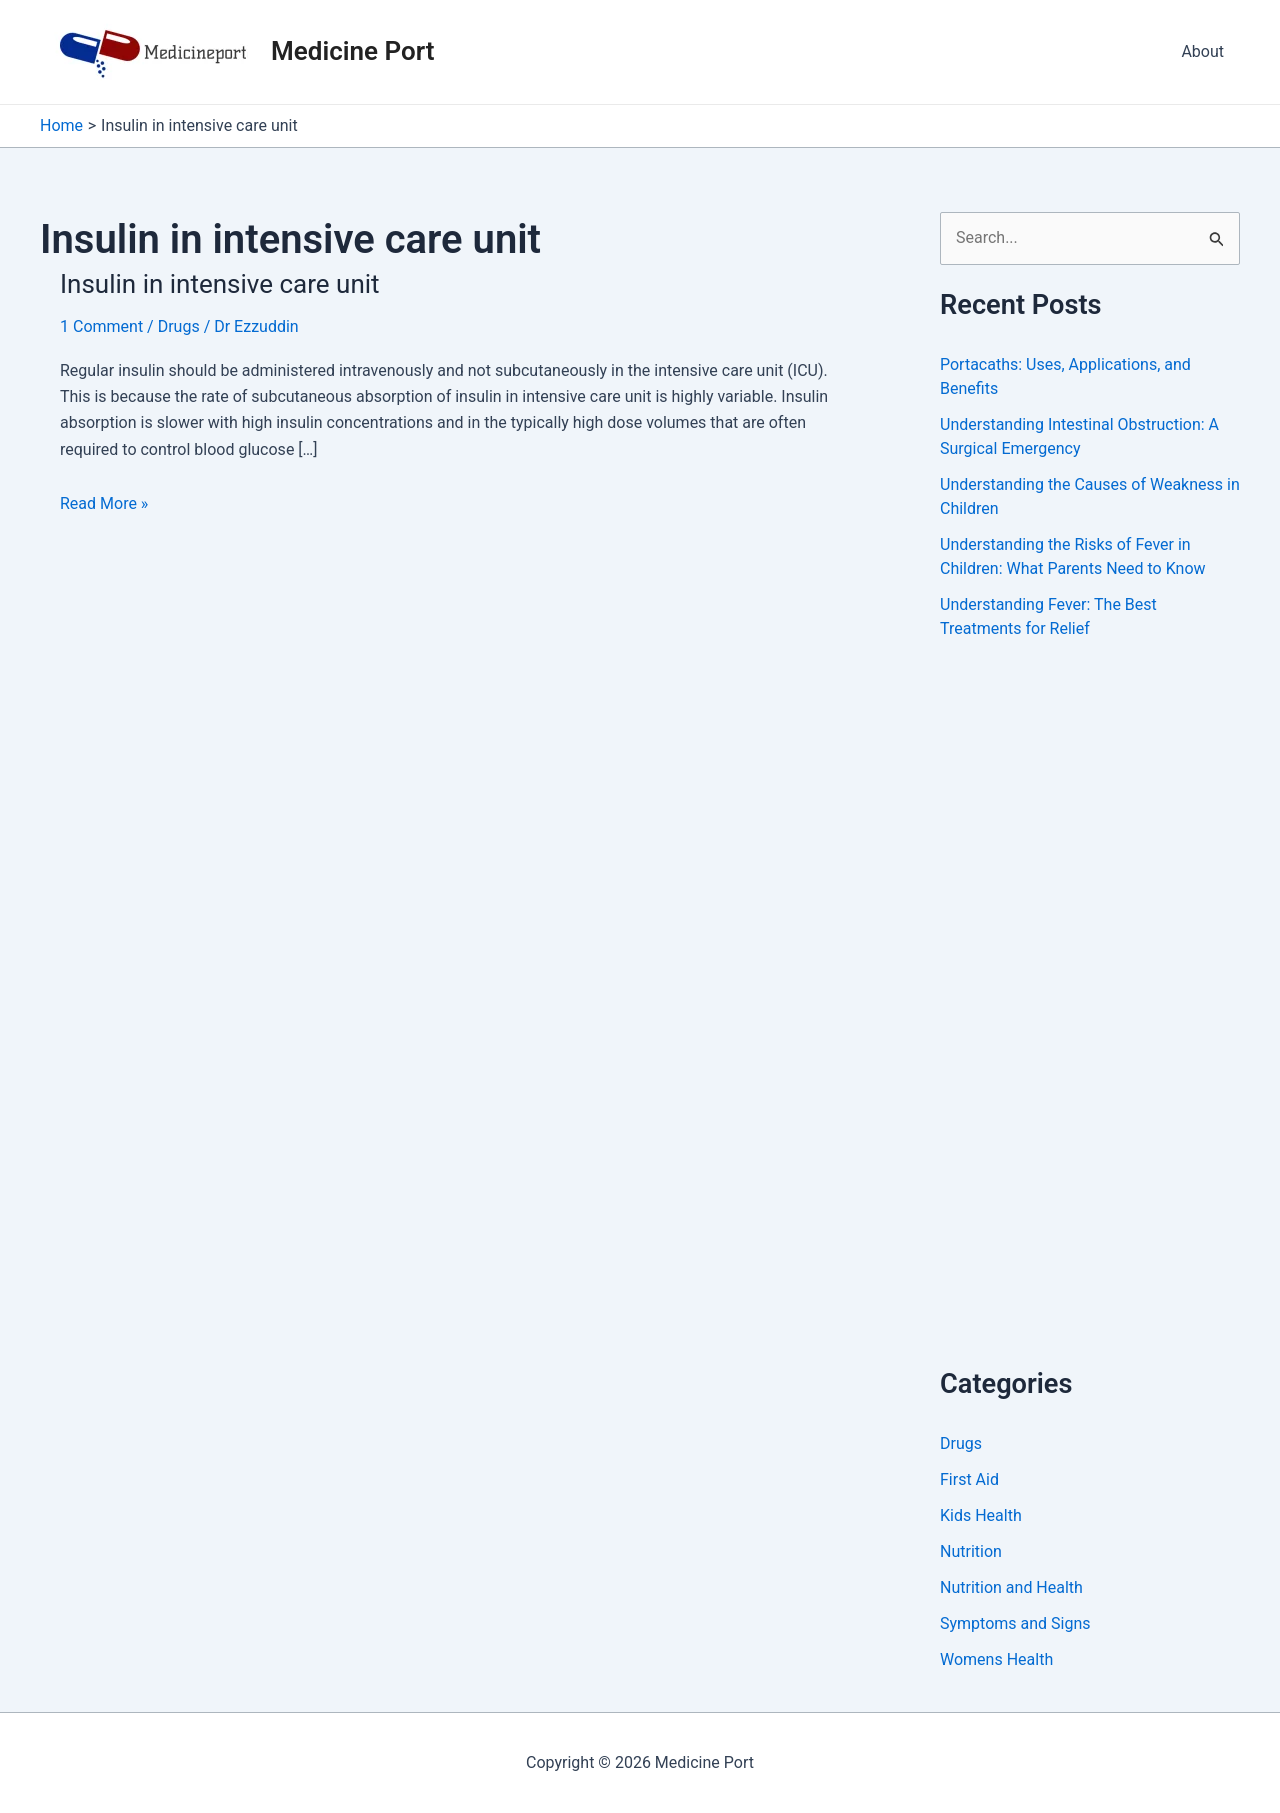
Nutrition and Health (1011, 1587)
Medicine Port (352, 51)
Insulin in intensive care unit (220, 284)
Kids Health (981, 1515)
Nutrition (971, 1551)
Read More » (104, 504)
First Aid (969, 1479)
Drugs (179, 326)
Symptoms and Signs (1015, 1623)
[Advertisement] (1090, 1025)
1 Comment (101, 326)
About (1202, 51)
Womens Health (996, 1659)
